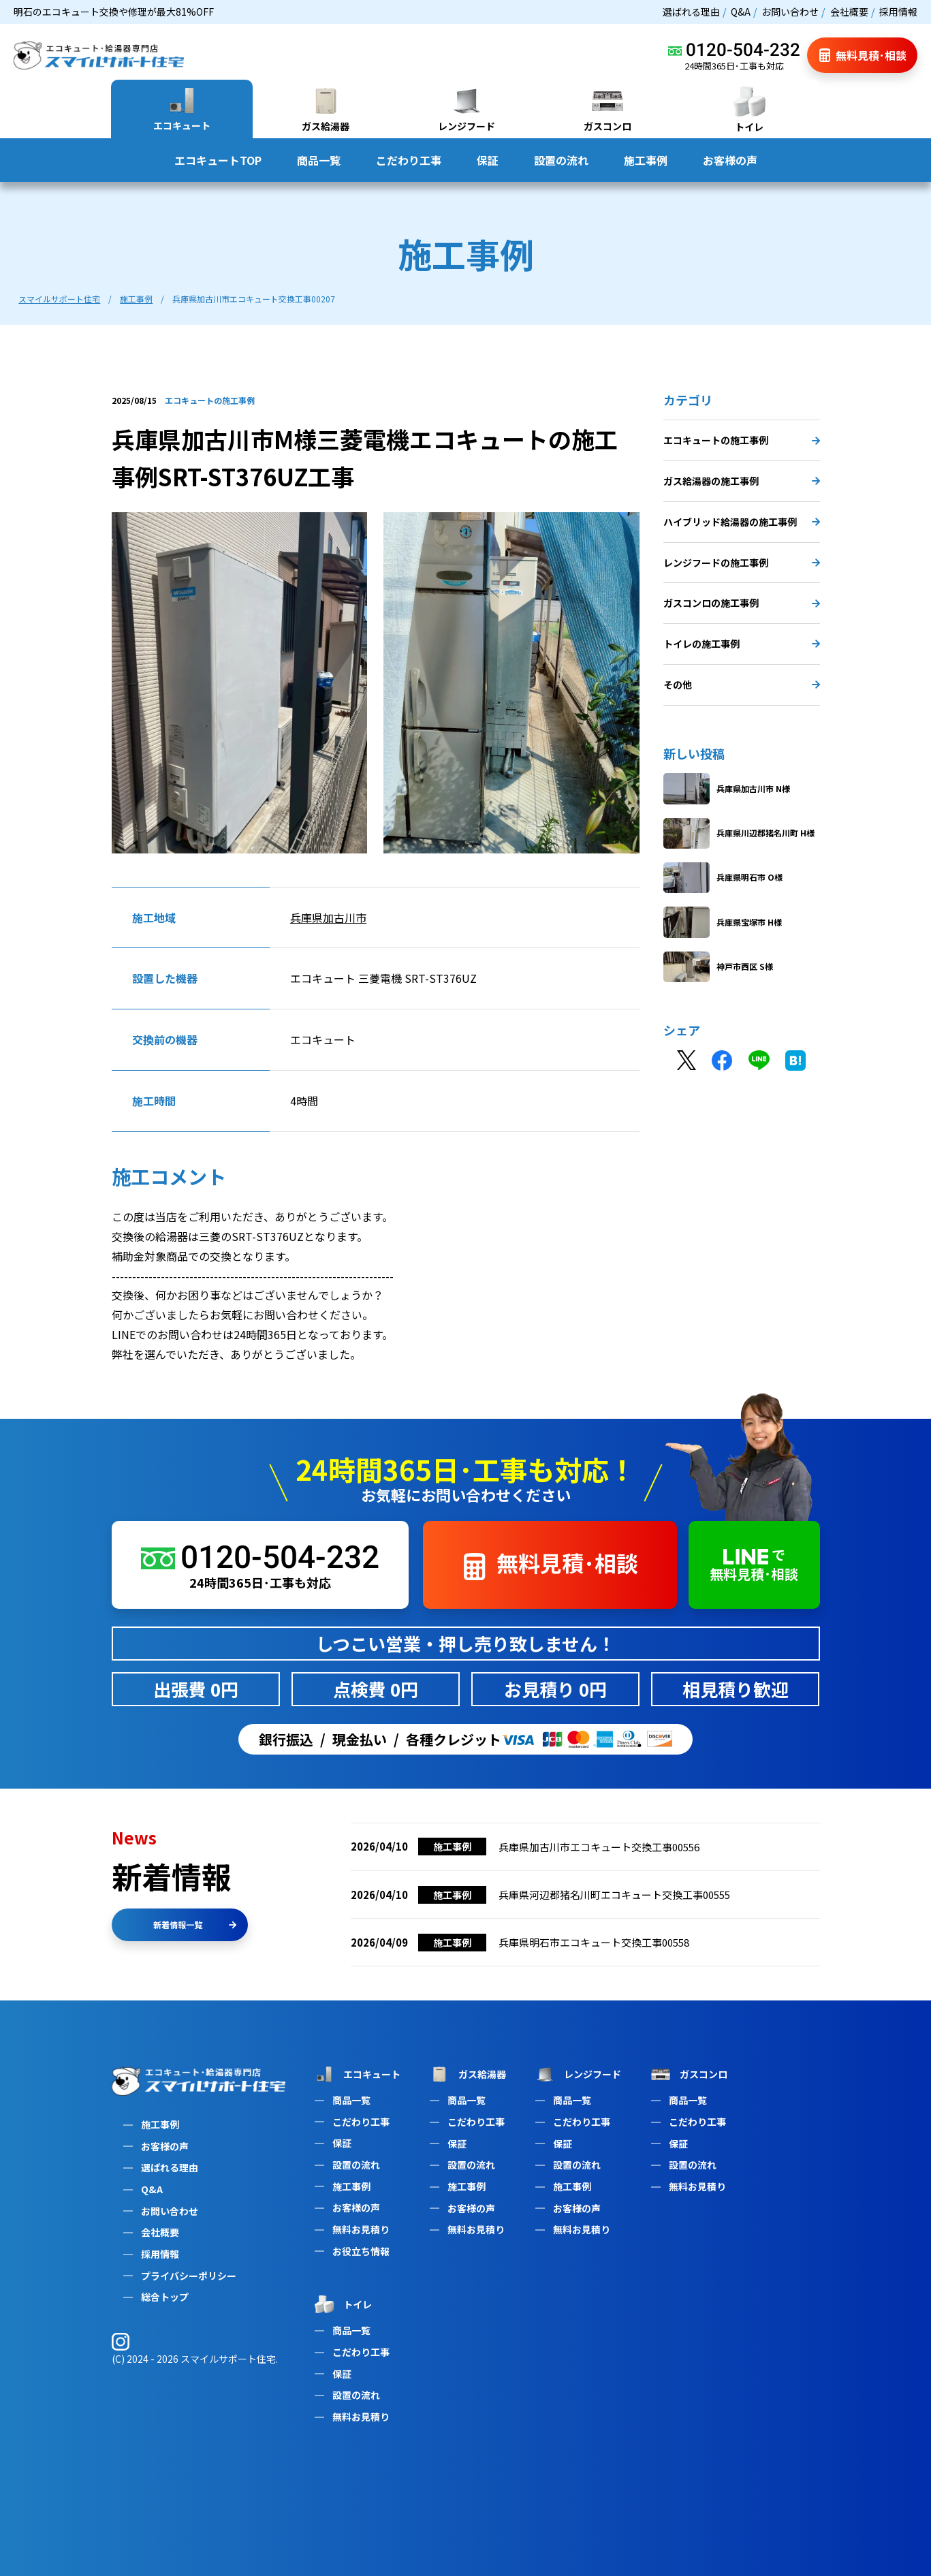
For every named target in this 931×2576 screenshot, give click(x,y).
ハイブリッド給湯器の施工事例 (741, 526)
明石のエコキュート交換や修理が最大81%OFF (114, 11)
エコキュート (356, 2074)
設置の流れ (561, 160)
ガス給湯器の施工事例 (741, 485)
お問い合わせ (790, 11)
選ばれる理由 (691, 11)
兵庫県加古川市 (328, 922)
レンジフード (577, 2075)
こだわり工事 (408, 160)
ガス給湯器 (466, 2075)
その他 (741, 689)
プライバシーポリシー (188, 2275)
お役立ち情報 (361, 2251)
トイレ (342, 2304)
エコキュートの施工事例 (741, 445)
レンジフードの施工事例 (741, 567)
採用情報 (898, 11)
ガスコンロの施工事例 (741, 608)
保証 (488, 160)
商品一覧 (319, 160)
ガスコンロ (687, 2075)
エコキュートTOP (218, 160)
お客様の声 (730, 160)
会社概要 (849, 11)
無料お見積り (361, 2229)
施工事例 (645, 160)
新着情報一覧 (195, 1924)
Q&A (741, 11)
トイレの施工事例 (741, 648)
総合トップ (165, 2297)
